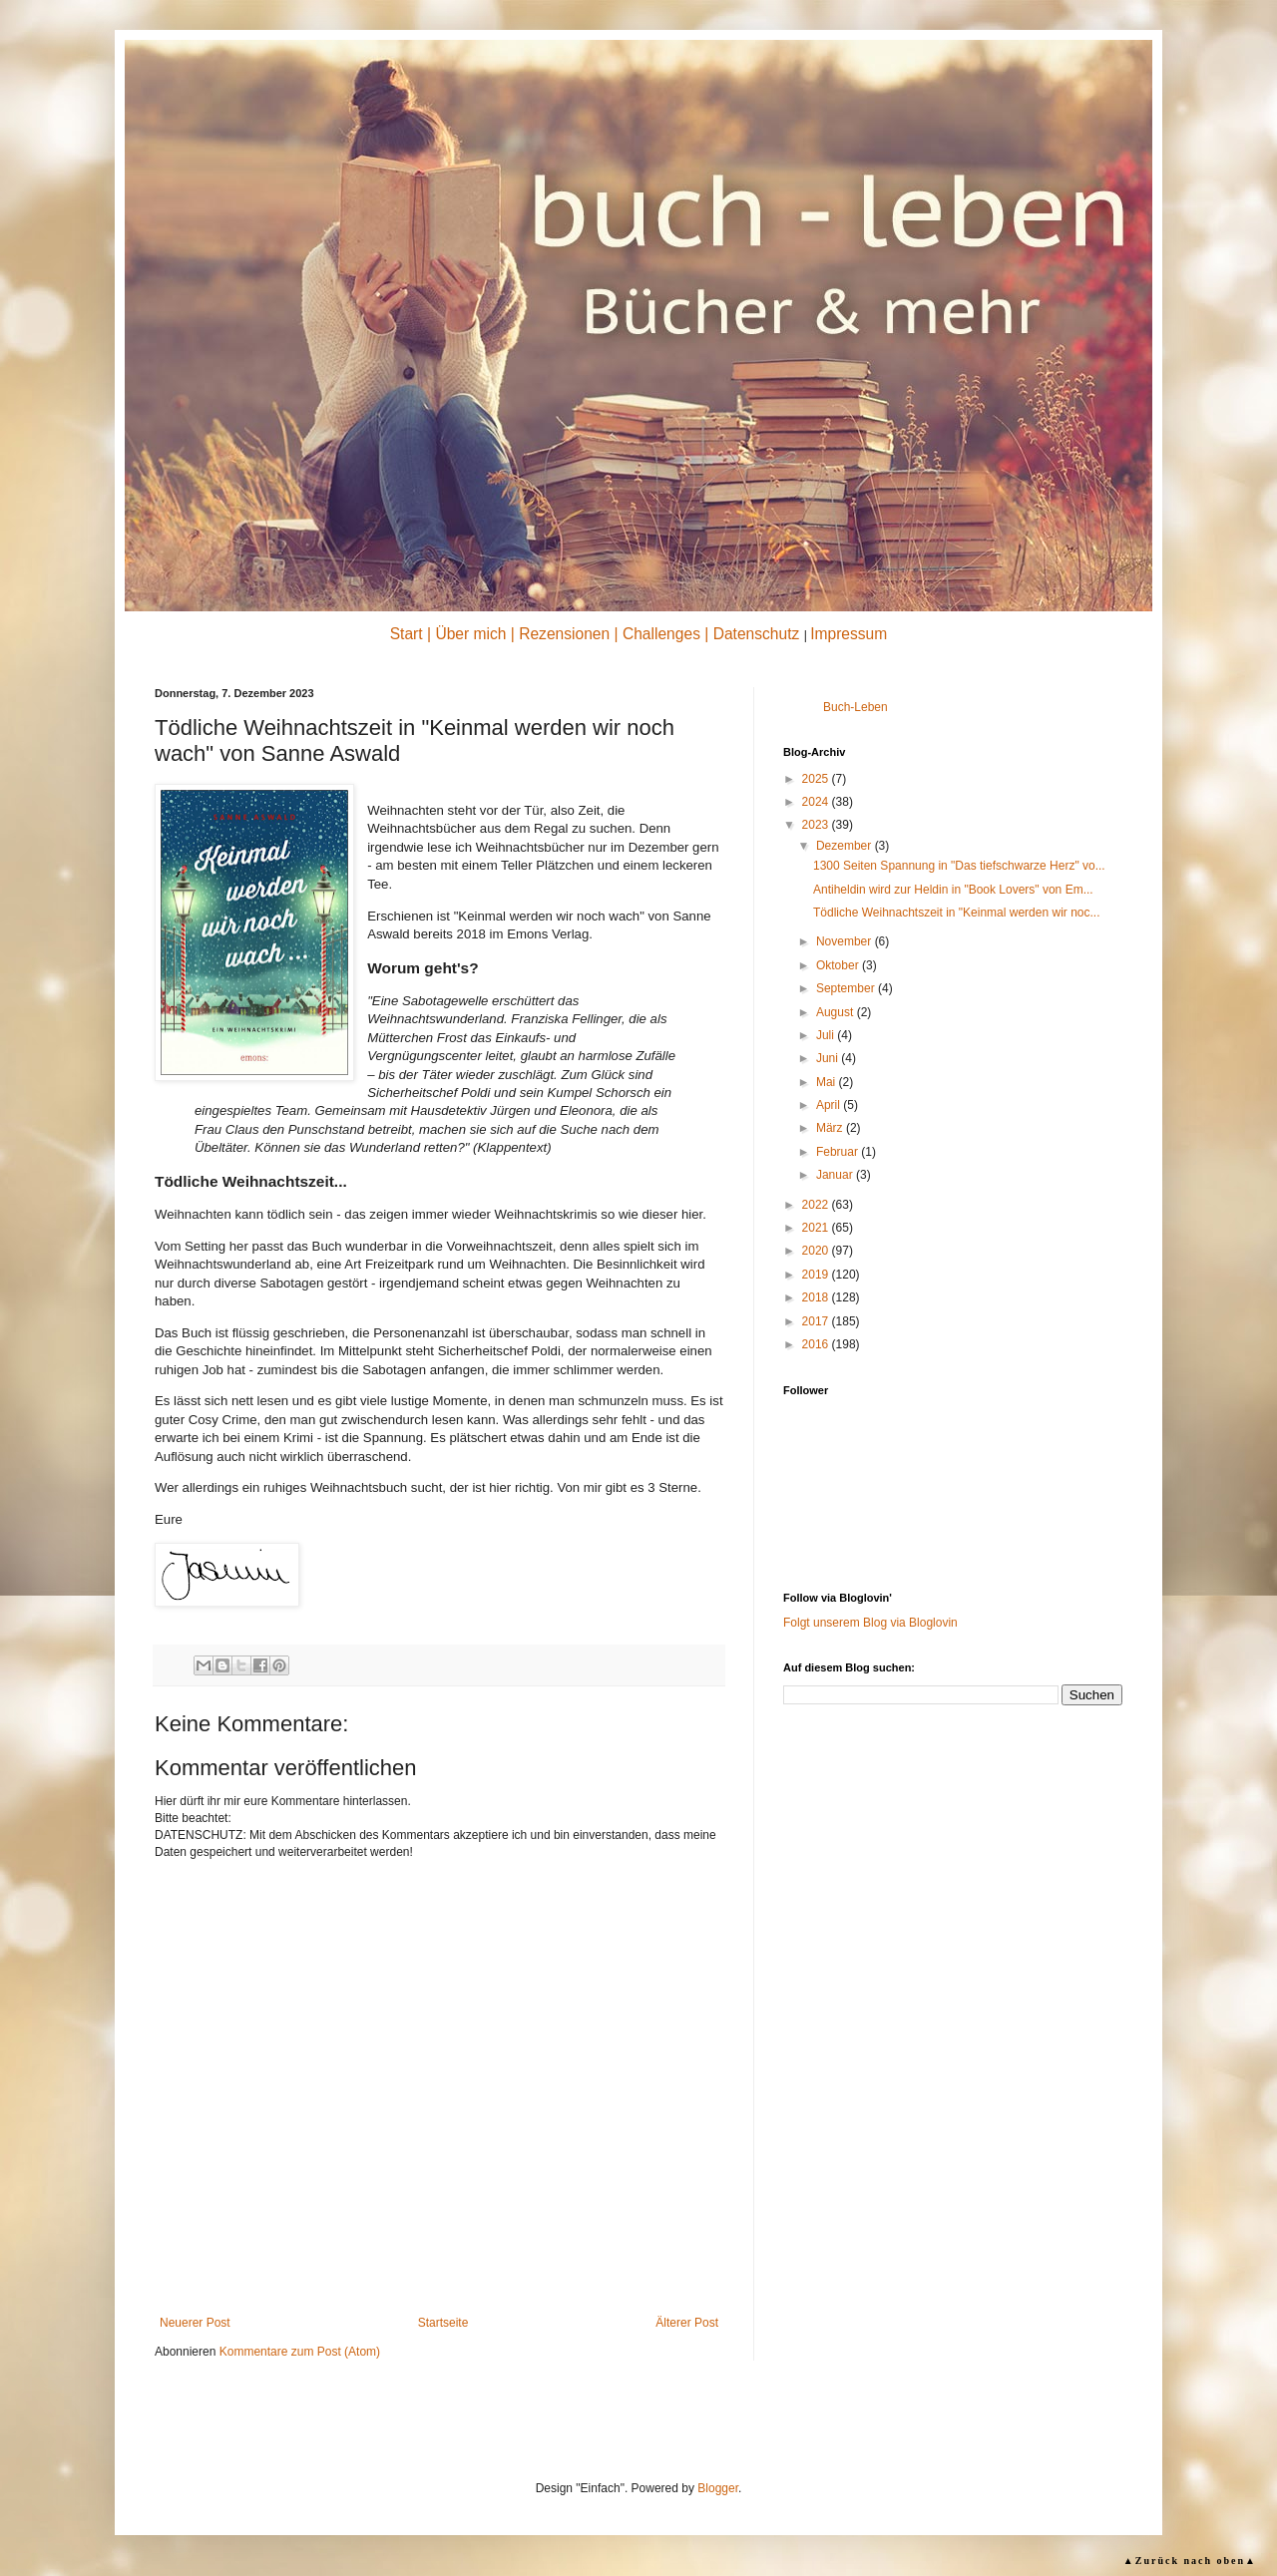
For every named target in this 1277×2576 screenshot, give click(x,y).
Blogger (717, 2488)
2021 (817, 1228)
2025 (817, 779)
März (831, 1128)
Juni (828, 1058)
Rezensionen (564, 633)
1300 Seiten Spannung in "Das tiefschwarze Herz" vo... (959, 866)
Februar (838, 1152)
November (845, 941)
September (847, 988)
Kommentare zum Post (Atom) (299, 2352)
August (836, 1012)
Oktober (839, 965)
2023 (817, 825)
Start (406, 633)
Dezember (845, 846)
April (829, 1105)
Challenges (661, 633)
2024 (817, 802)
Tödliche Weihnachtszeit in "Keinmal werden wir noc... (956, 913)
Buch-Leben (855, 707)
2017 (817, 1321)
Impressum (848, 633)
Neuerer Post (195, 2323)
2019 (817, 1275)
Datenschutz (756, 633)
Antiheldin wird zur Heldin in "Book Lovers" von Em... (953, 890)
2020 (817, 1251)
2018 (817, 1297)
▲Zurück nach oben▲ (1190, 2560)
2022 (817, 1205)
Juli (826, 1035)
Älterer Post (686, 2323)
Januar (836, 1175)
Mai (827, 1082)
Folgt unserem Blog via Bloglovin (870, 1623)
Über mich (470, 633)
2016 (817, 1344)
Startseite (443, 2323)
